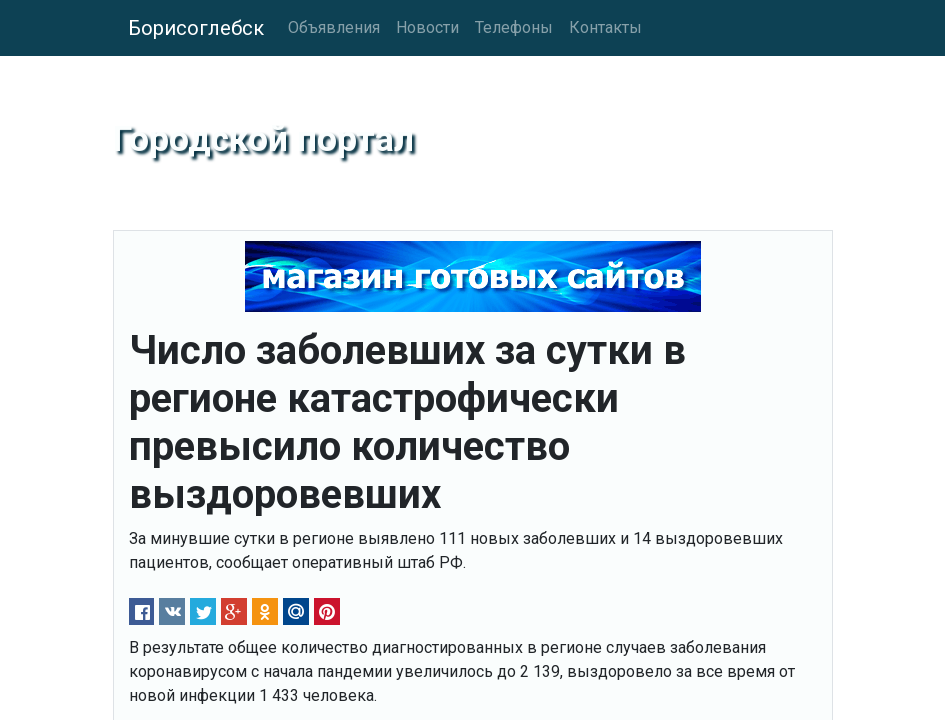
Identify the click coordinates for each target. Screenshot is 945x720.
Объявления (334, 27)
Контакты (605, 27)
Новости (427, 27)
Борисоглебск (196, 28)
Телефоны (514, 27)
